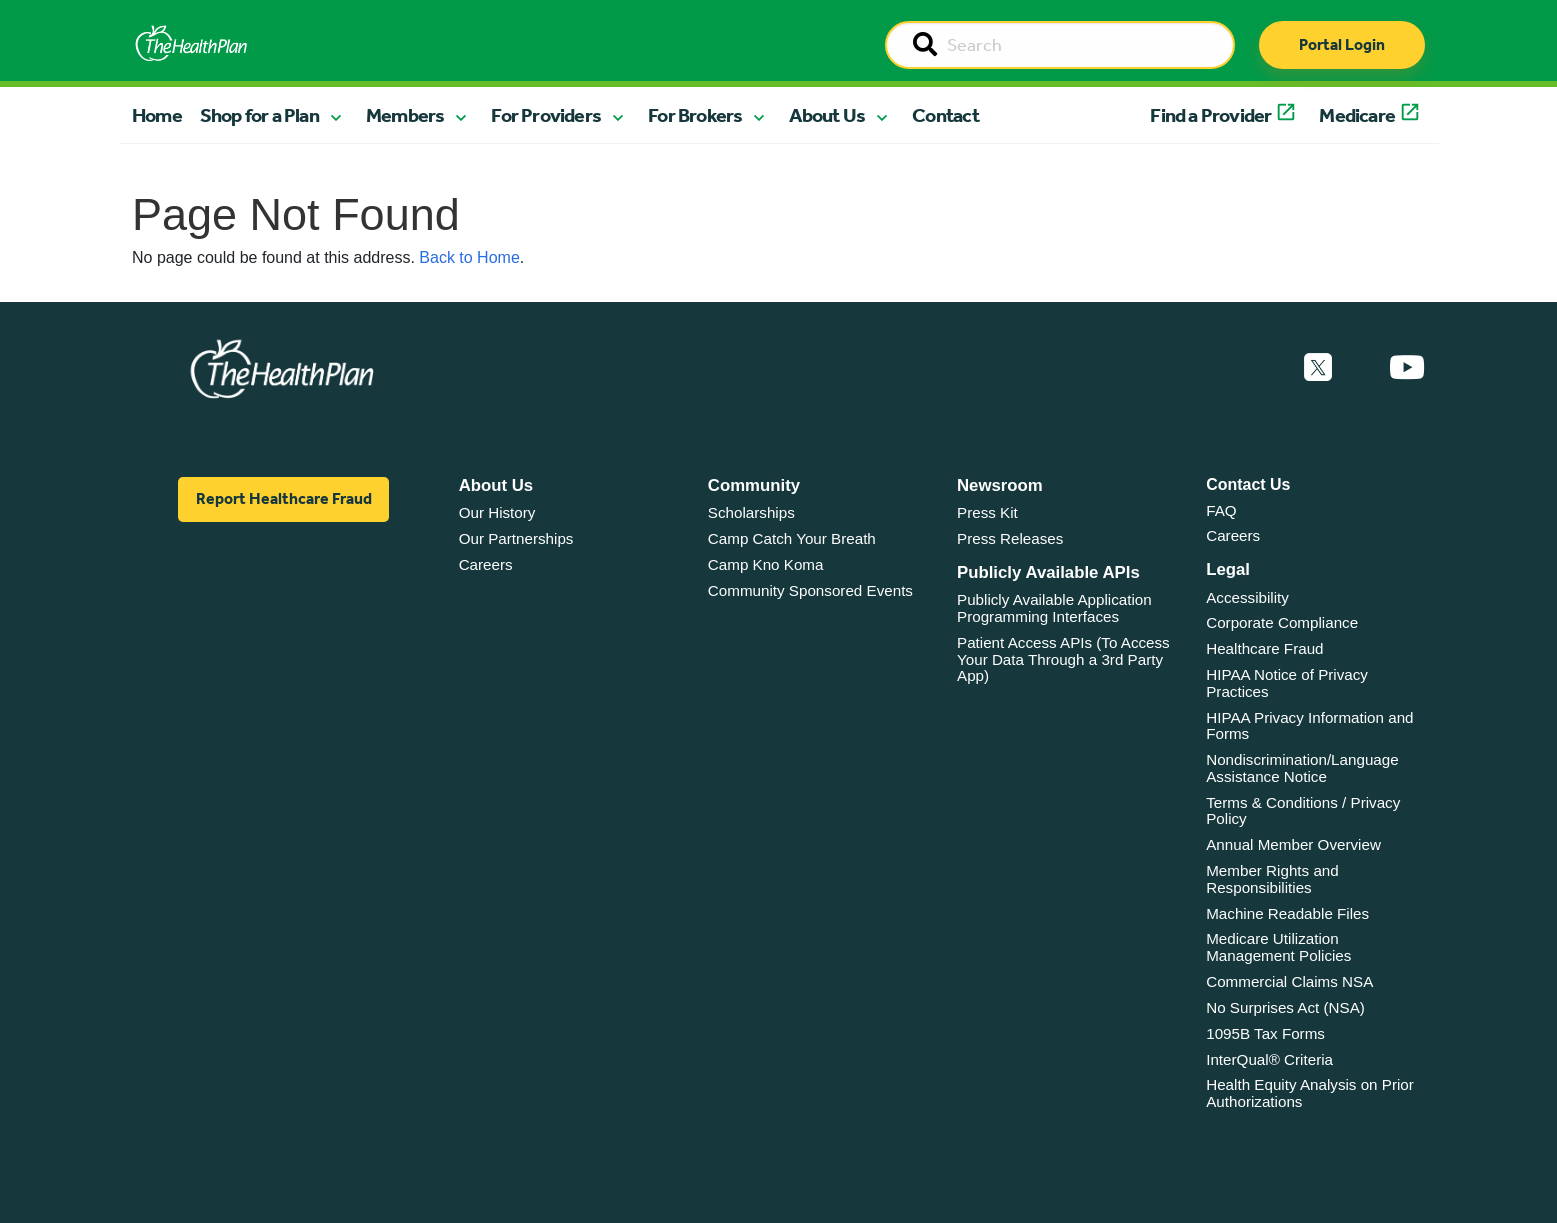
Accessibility (1247, 597)
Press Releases (1010, 538)
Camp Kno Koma (766, 564)
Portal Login (1342, 44)
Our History (497, 512)
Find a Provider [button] (1210, 115)
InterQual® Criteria (1269, 1059)
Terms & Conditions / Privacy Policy (1303, 811)
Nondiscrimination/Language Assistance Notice (1302, 768)
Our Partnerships (516, 538)
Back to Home (469, 257)
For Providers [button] (546, 115)
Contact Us (1248, 484)
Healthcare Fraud (1264, 648)
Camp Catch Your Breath (792, 538)
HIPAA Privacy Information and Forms (1309, 726)
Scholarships (751, 512)
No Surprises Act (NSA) (1285, 1007)
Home (157, 115)
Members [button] (405, 115)
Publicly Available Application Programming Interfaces (1054, 608)
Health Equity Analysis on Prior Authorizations (1310, 1093)
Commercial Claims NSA (1289, 981)
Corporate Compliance (1282, 622)
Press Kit (987, 512)
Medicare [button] (1357, 115)
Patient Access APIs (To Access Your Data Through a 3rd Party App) (1063, 659)
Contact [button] (945, 115)
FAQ (1221, 510)
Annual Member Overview (1293, 844)
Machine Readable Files (1287, 913)
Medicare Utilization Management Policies (1278, 947)
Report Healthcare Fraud (284, 498)
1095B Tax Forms (1265, 1033)
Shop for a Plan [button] (259, 115)
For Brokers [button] (695, 115)
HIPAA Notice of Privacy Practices (1287, 683)
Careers (486, 564)
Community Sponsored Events (810, 590)
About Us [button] (827, 115)
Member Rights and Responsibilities (1272, 879)
